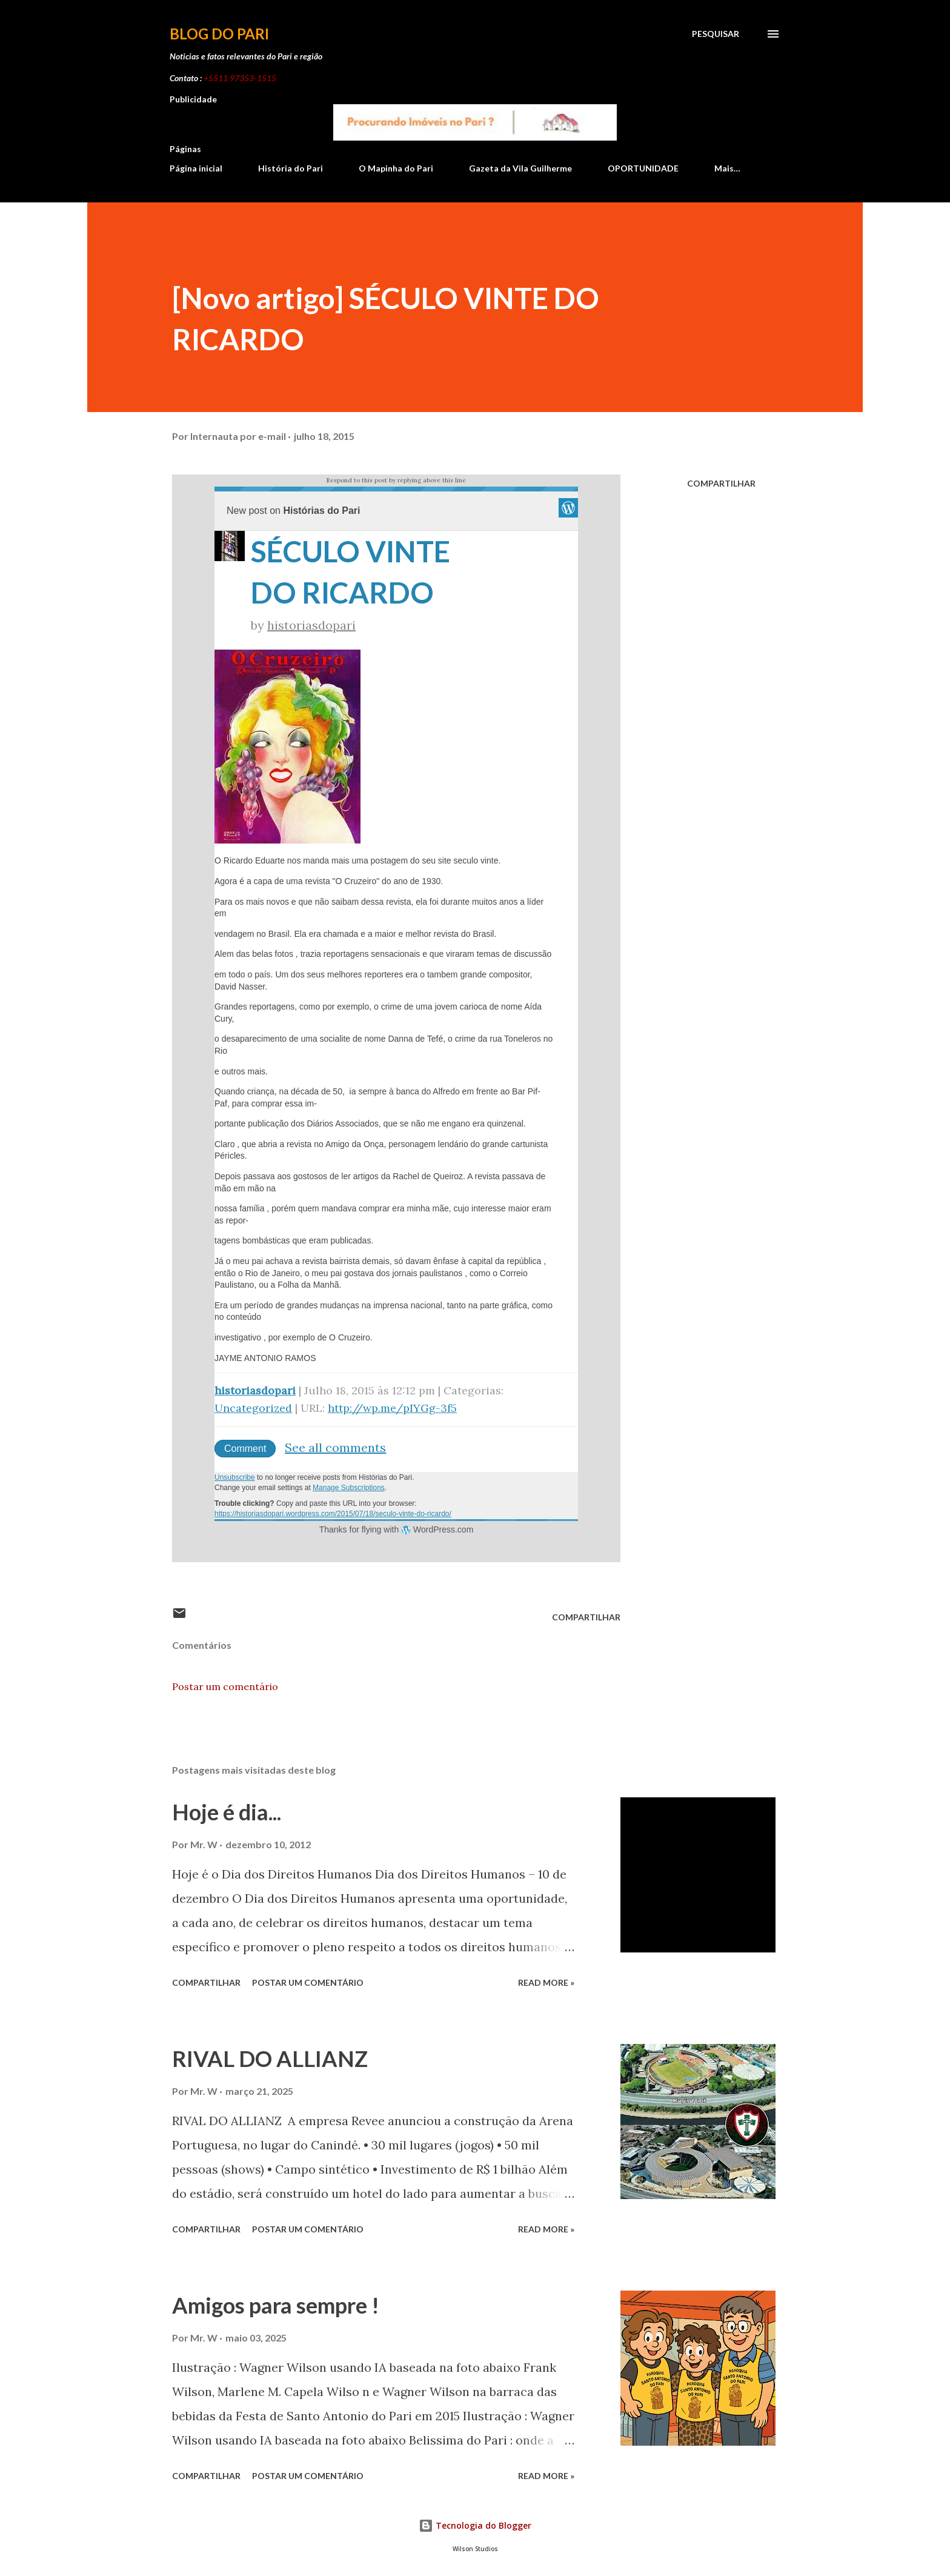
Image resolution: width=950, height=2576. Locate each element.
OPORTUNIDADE (643, 168)
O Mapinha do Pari (396, 168)
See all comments (335, 1447)
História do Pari (290, 168)
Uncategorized (253, 1408)
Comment (245, 1448)
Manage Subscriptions (349, 1487)
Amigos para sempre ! (275, 2305)
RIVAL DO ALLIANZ (270, 2058)
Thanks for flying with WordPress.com (396, 1529)
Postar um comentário (225, 1686)
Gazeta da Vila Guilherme (520, 168)
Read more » (546, 1982)
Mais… (727, 168)
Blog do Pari (219, 33)
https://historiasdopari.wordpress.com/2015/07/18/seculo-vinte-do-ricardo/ (332, 1513)
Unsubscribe (234, 1477)
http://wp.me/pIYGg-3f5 (392, 1408)
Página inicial (196, 168)
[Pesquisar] (715, 34)
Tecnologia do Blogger (475, 2525)
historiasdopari (311, 625)
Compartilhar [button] (721, 483)
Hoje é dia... (226, 1812)
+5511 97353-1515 (240, 78)
